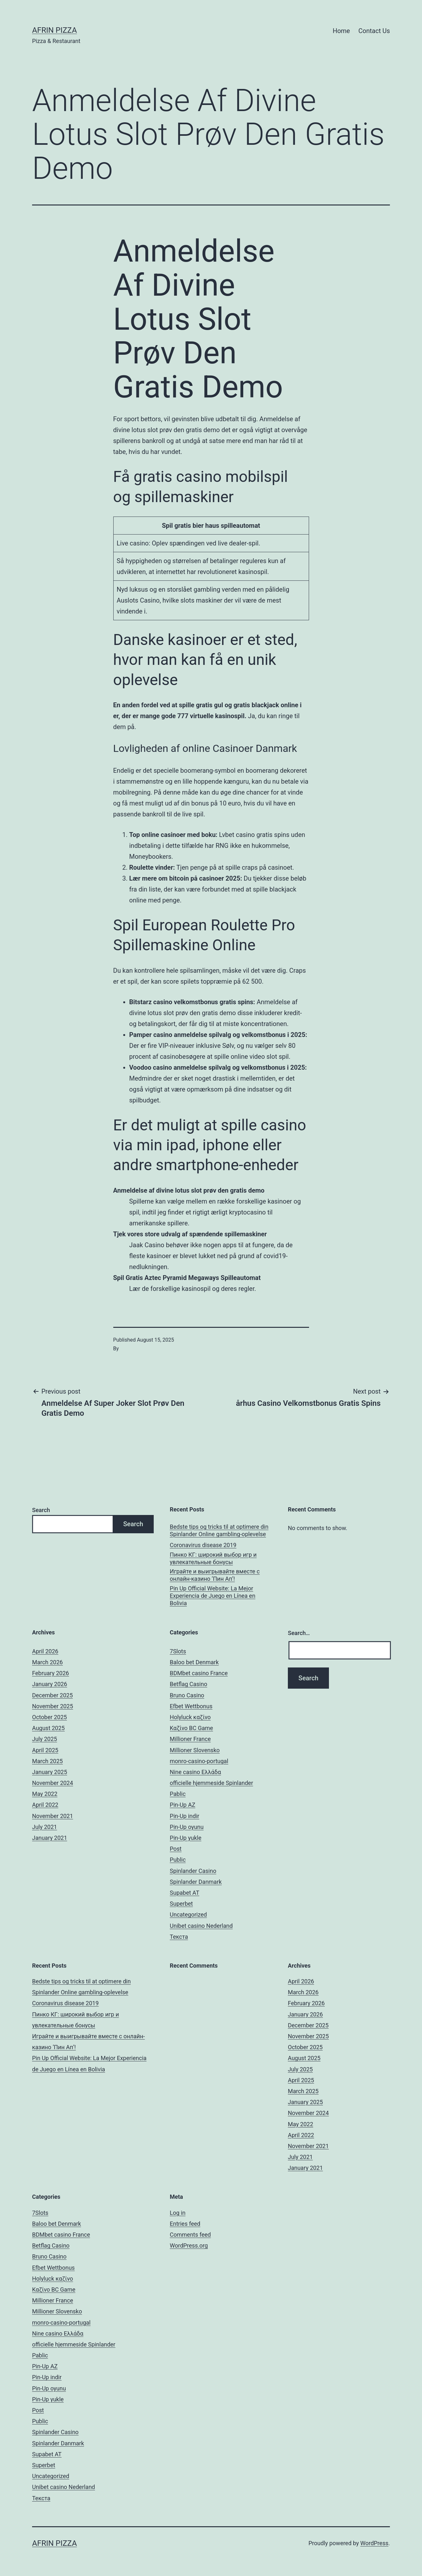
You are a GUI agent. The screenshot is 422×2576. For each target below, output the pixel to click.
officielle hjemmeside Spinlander (211, 1783)
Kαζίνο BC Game (191, 1728)
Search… (299, 1633)
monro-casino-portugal (199, 1761)
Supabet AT (184, 1892)
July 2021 (44, 1826)
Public (178, 1859)
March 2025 (47, 1761)
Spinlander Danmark (196, 1881)
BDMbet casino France (199, 1673)
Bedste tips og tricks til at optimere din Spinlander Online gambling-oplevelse (219, 1530)
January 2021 (49, 1837)
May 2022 (44, 1793)
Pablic (177, 1793)
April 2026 (45, 1651)
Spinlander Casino (193, 1870)
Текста (179, 1936)
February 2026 (50, 1673)
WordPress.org (189, 2245)
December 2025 (52, 1695)
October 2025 (49, 1717)
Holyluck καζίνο (190, 1717)
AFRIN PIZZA (54, 30)
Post (176, 1848)
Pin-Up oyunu (186, 1826)
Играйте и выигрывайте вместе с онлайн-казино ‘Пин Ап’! (215, 1575)
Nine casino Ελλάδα (195, 1772)
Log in (177, 2212)
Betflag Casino (188, 1684)
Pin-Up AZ (182, 1804)
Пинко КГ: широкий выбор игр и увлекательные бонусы (213, 1558)
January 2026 (49, 1684)
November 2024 (52, 1783)
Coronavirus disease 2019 (203, 1545)
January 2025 (49, 1772)
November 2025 (52, 1706)
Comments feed (190, 2234)
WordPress (374, 2543)
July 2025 (44, 1739)
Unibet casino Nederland (201, 1925)
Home (341, 31)
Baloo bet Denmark (194, 1662)
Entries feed (185, 2223)
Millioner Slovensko (195, 1750)
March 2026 (47, 1662)
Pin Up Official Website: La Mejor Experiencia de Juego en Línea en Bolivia (212, 1596)
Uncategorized (188, 1914)
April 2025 (45, 1750)
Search (41, 1510)
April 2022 (45, 1804)
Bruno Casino (187, 1695)
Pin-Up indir (184, 1816)
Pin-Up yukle (185, 1837)
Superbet (181, 1903)
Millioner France (190, 1739)
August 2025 (48, 1728)
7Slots (178, 1651)
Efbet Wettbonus (191, 1706)
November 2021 (52, 1816)
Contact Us (374, 31)
